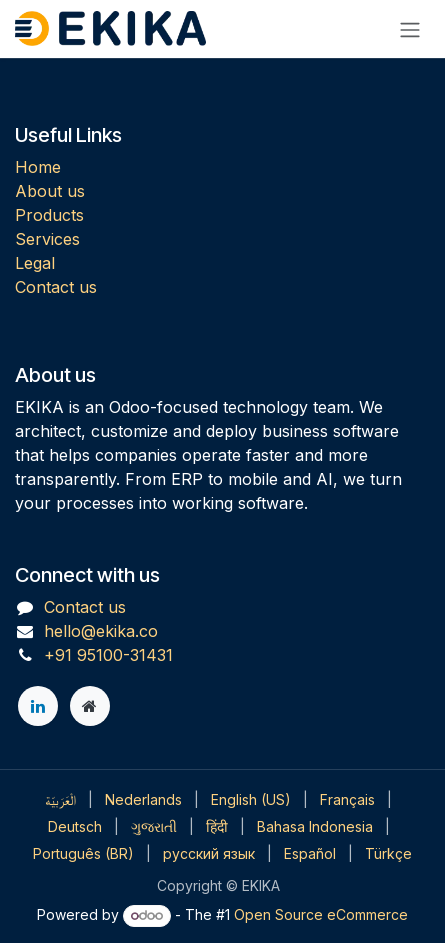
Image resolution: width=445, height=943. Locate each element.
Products (49, 215)
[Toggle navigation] (410, 29)
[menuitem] (60, 799)
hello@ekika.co (101, 631)
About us (50, 191)
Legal (35, 263)
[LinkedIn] (38, 706)
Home (38, 167)
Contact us (56, 287)
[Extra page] (90, 706)
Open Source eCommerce (321, 914)
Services (47, 239)
